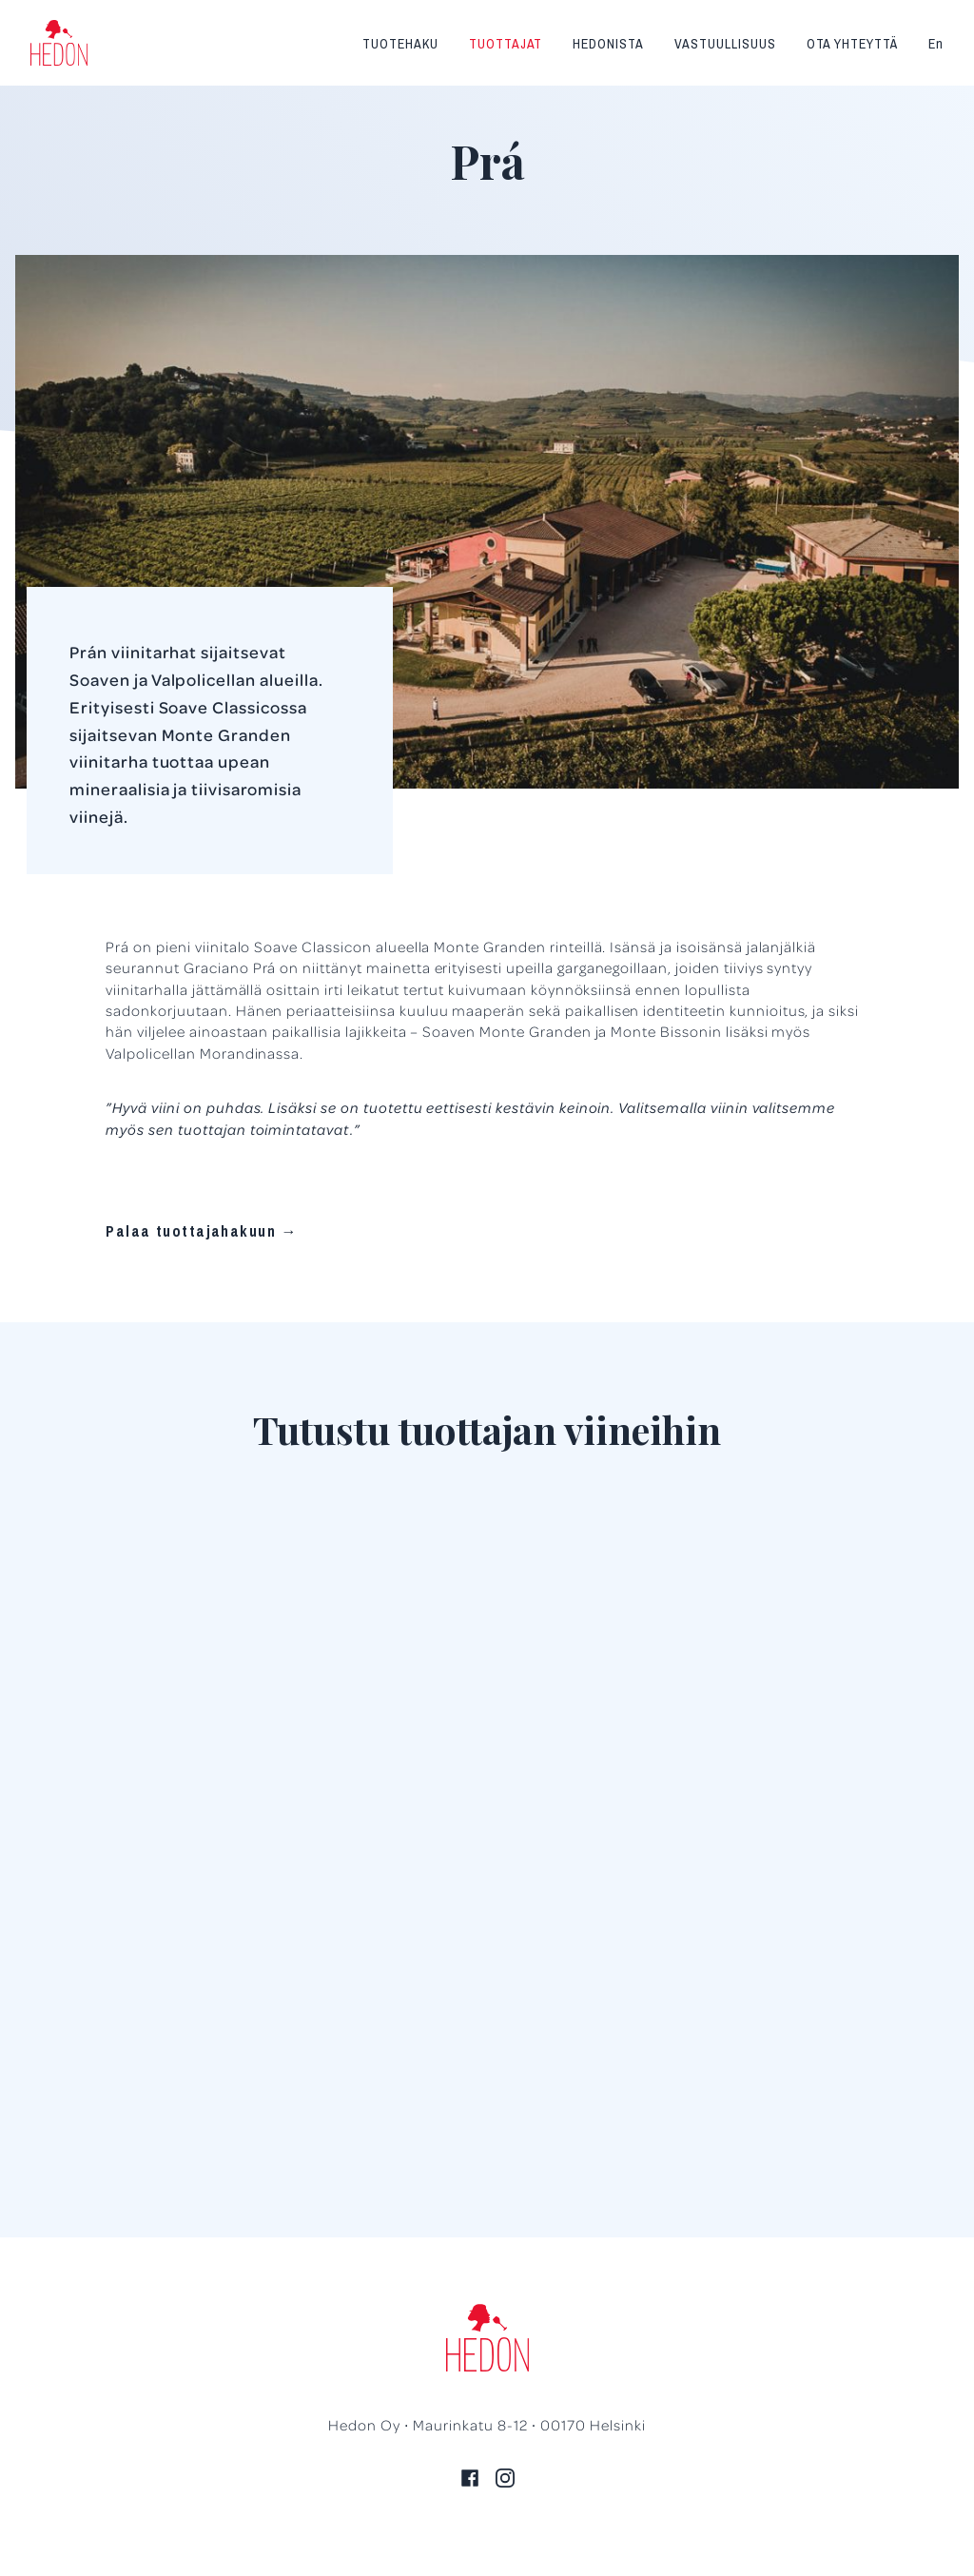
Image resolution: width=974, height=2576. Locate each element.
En (936, 43)
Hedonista (608, 43)
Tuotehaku (400, 43)
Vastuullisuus (724, 43)
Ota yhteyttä (853, 43)
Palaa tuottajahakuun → (202, 1230)
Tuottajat (506, 43)
